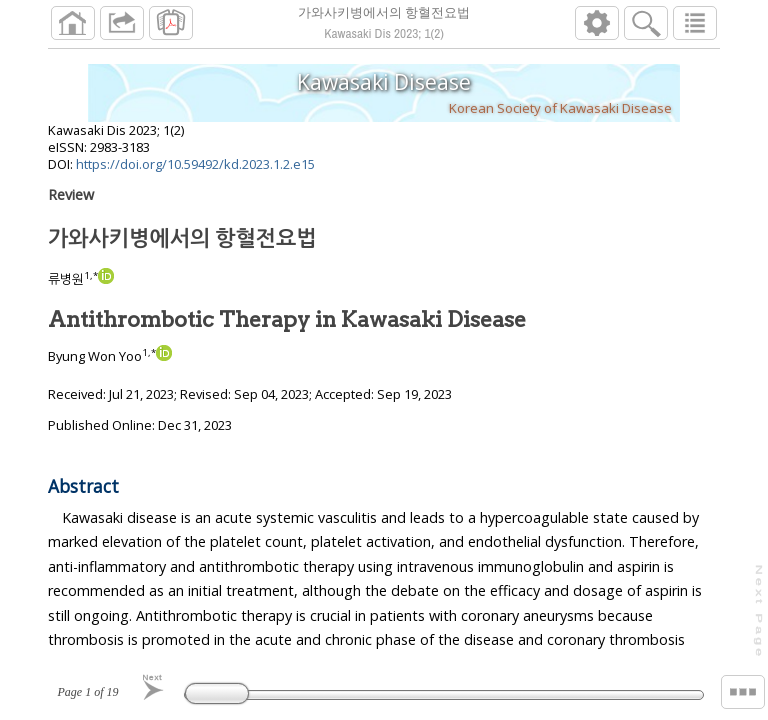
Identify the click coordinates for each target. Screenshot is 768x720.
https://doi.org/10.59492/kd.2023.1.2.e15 (195, 164)
